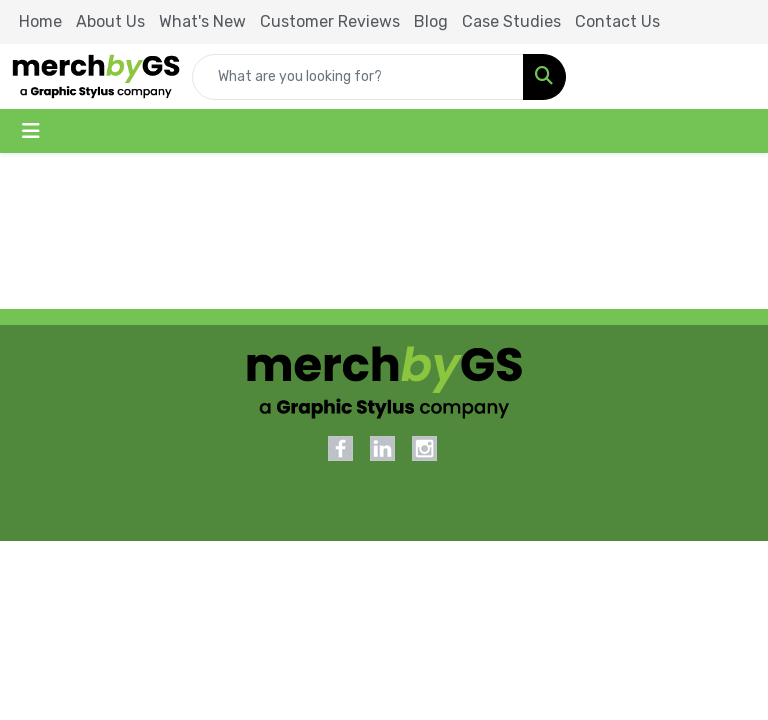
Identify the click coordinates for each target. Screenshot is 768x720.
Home (40, 21)
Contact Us (617, 21)
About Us (110, 21)
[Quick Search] (358, 77)
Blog (431, 21)
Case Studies (511, 21)
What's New (202, 21)
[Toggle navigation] (31, 131)
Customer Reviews (330, 21)
